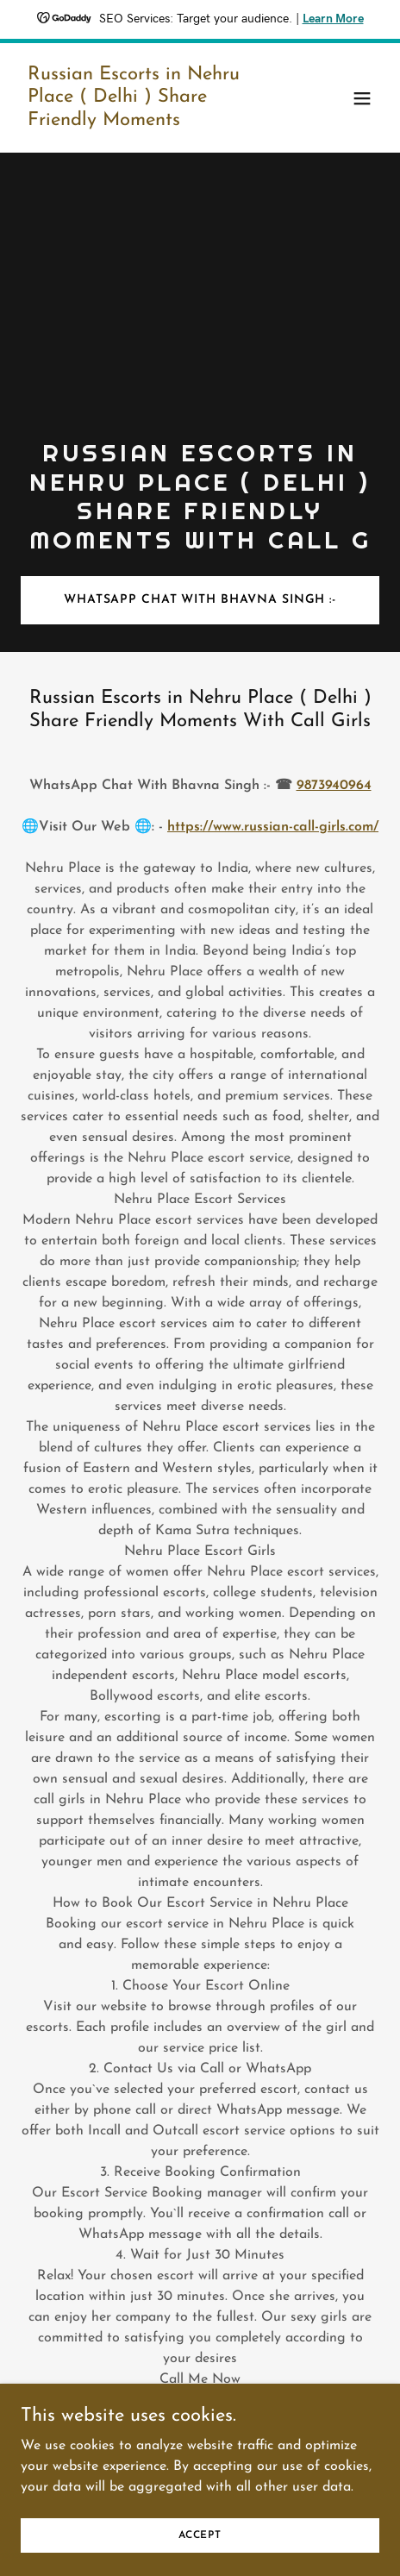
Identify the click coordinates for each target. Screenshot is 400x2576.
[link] (146, 121)
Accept (200, 2559)
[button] (362, 98)
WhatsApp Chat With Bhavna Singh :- (200, 599)
